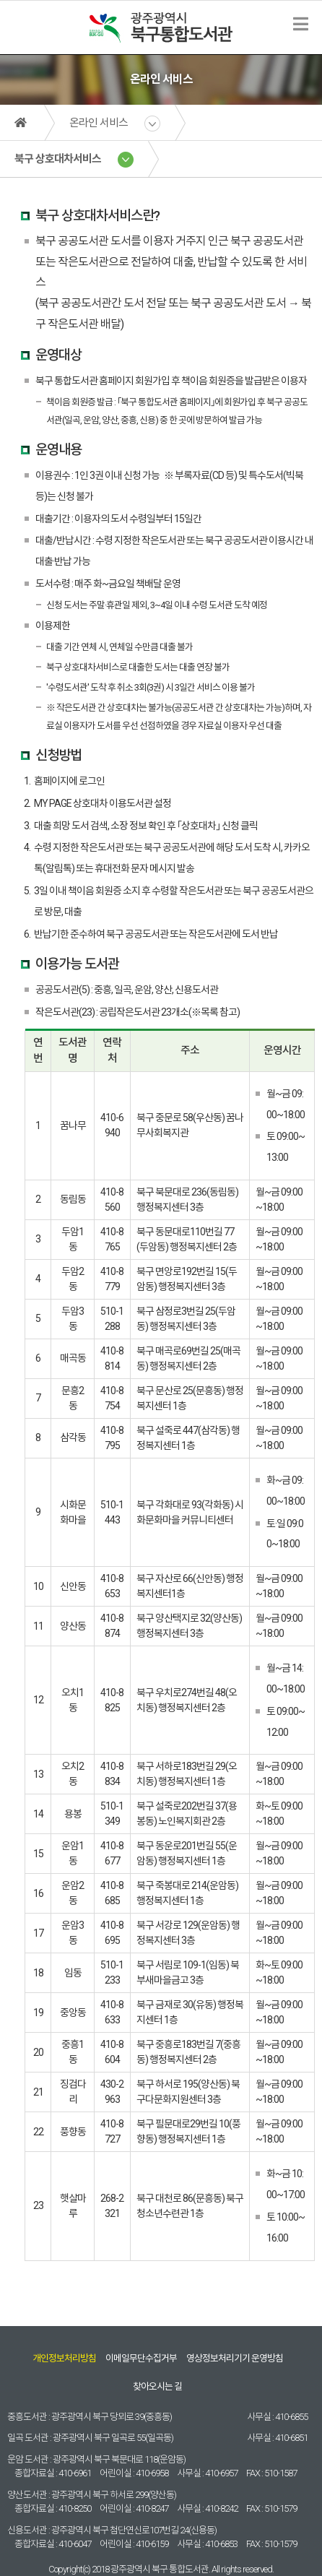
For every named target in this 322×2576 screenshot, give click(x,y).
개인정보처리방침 (64, 2358)
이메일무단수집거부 (141, 2358)
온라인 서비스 (98, 122)
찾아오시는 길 (157, 2386)
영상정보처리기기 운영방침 (234, 2358)
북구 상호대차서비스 (57, 158)
